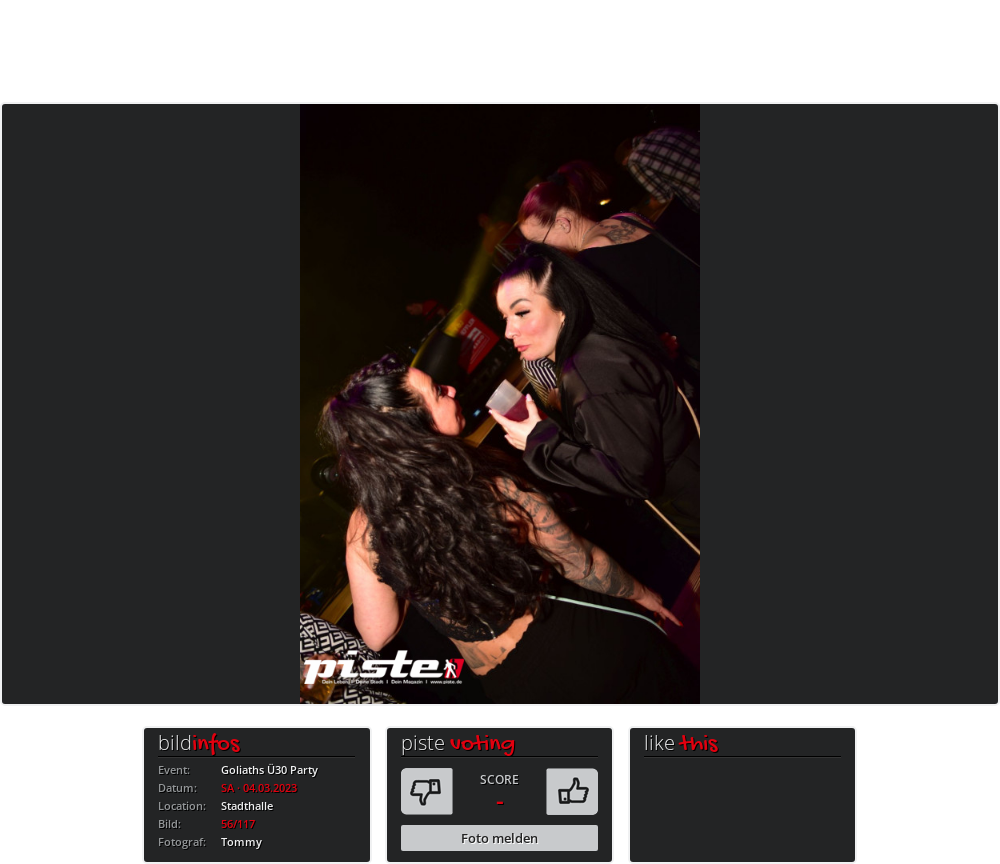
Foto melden (499, 838)
